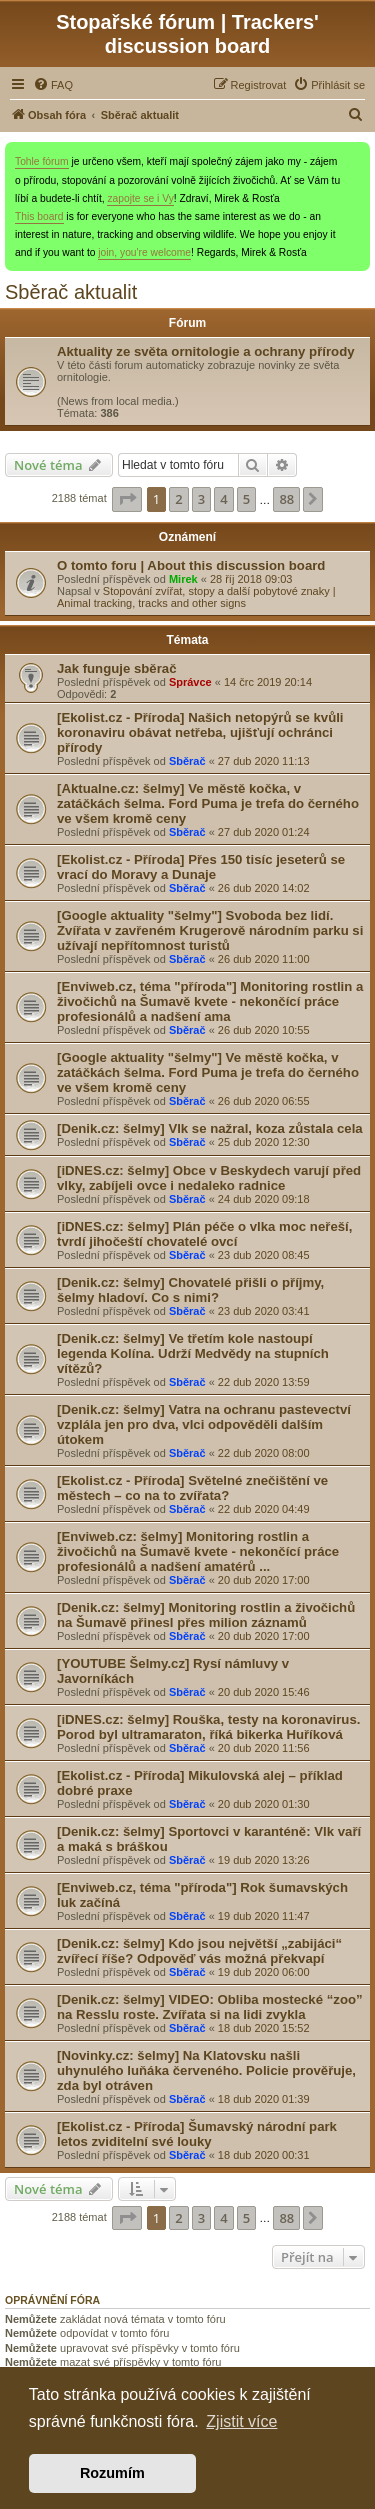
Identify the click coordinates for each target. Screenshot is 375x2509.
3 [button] (201, 499)
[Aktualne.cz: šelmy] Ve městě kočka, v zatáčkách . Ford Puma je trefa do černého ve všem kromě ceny (208, 803)
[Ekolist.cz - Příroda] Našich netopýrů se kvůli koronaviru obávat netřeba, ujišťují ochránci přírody (200, 732)
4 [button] (223, 499)
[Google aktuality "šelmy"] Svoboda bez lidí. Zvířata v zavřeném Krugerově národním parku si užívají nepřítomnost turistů (210, 930)
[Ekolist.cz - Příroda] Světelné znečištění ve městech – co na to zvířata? (192, 1488)
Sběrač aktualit (71, 292)
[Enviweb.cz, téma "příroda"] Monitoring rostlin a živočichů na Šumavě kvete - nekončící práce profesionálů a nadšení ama (210, 1001)
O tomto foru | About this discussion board (191, 565)
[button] (127, 499)
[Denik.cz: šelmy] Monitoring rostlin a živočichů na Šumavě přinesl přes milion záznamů (206, 1615)
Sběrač (187, 761)
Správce (190, 682)
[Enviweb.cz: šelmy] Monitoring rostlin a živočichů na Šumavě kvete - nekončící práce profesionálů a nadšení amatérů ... (198, 1551)
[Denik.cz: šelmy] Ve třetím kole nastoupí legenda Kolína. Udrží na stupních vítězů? (193, 1353)
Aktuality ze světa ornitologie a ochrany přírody (206, 351)
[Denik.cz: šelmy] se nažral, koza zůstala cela (210, 1128)
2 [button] (178, 499)
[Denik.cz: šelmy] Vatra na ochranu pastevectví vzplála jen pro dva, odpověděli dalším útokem (204, 1424)
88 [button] (286, 499)
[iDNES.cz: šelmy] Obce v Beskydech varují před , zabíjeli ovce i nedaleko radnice (209, 1178)
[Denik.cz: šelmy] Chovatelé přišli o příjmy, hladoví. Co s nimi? (190, 1290)
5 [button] (246, 499)
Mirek (183, 579)
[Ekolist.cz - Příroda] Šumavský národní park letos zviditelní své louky (197, 2134)
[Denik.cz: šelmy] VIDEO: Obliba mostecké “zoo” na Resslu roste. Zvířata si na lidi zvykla (210, 2007)
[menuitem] (53, 85)
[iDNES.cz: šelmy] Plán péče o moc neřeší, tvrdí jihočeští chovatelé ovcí (204, 1234)
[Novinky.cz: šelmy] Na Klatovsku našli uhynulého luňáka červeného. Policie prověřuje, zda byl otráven (206, 2070)
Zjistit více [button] (241, 2421)
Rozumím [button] (112, 2473)
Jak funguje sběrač (116, 668)
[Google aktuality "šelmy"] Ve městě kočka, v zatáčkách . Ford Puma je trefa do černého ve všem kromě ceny (208, 1072)
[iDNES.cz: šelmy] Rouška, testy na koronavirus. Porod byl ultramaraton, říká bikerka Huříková (208, 1727)
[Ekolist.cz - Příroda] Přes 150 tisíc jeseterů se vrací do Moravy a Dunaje (201, 867)
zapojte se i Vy (140, 198)
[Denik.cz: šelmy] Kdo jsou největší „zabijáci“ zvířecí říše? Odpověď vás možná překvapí (199, 1951)
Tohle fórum (42, 161)
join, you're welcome (144, 252)
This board (39, 216)
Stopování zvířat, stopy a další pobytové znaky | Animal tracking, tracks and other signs (196, 597)
